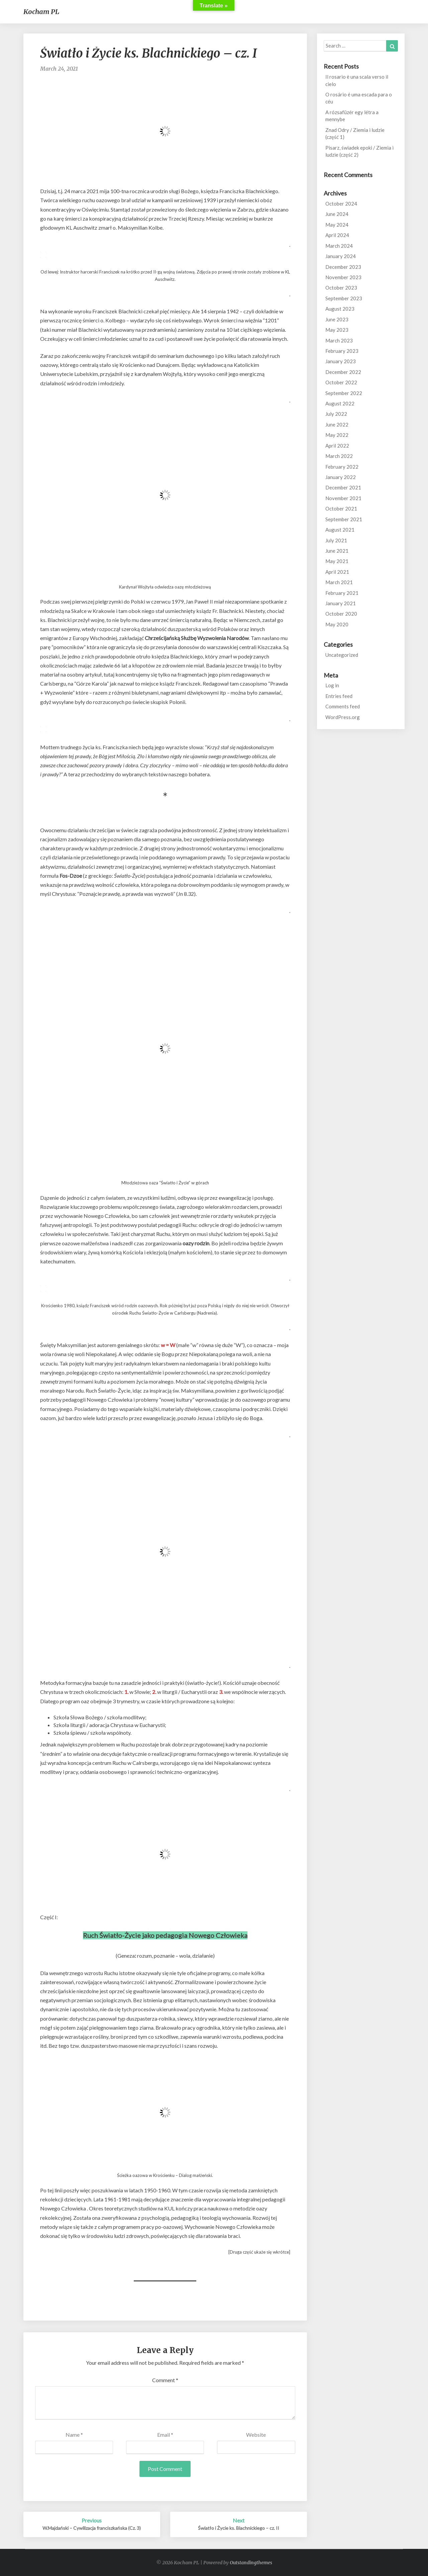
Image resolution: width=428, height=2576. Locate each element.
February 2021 (341, 593)
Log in (332, 685)
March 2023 (339, 340)
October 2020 (341, 614)
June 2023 (336, 319)
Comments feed (342, 706)
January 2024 (340, 256)
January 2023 (340, 361)
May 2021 (336, 561)
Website (256, 2434)
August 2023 (339, 309)
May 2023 (336, 330)
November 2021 (343, 498)
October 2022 (341, 382)
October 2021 (341, 508)
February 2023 (341, 351)
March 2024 (339, 246)
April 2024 (337, 235)
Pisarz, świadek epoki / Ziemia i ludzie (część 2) (359, 151)
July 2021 (336, 540)
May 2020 (336, 624)
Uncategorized (341, 655)
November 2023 (343, 277)
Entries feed (338, 696)
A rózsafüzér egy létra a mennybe (352, 115)
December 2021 (343, 487)
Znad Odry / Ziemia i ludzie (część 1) (355, 133)
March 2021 (339, 582)
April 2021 (337, 572)
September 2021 (343, 519)
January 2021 (340, 603)
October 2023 (341, 288)
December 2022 (343, 372)
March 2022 (339, 456)
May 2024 (336, 225)
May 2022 (336, 435)
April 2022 (337, 446)
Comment (165, 2380)
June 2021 (336, 551)
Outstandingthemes (251, 2563)
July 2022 (336, 414)
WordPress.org (342, 717)
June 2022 (336, 424)
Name (74, 2434)
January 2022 (340, 477)
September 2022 (343, 393)
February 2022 (341, 467)
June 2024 (336, 214)
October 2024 (341, 204)
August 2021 (339, 530)
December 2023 (343, 267)
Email (165, 2434)
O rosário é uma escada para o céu (358, 97)
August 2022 (339, 403)
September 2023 (343, 298)
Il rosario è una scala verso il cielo (356, 80)
